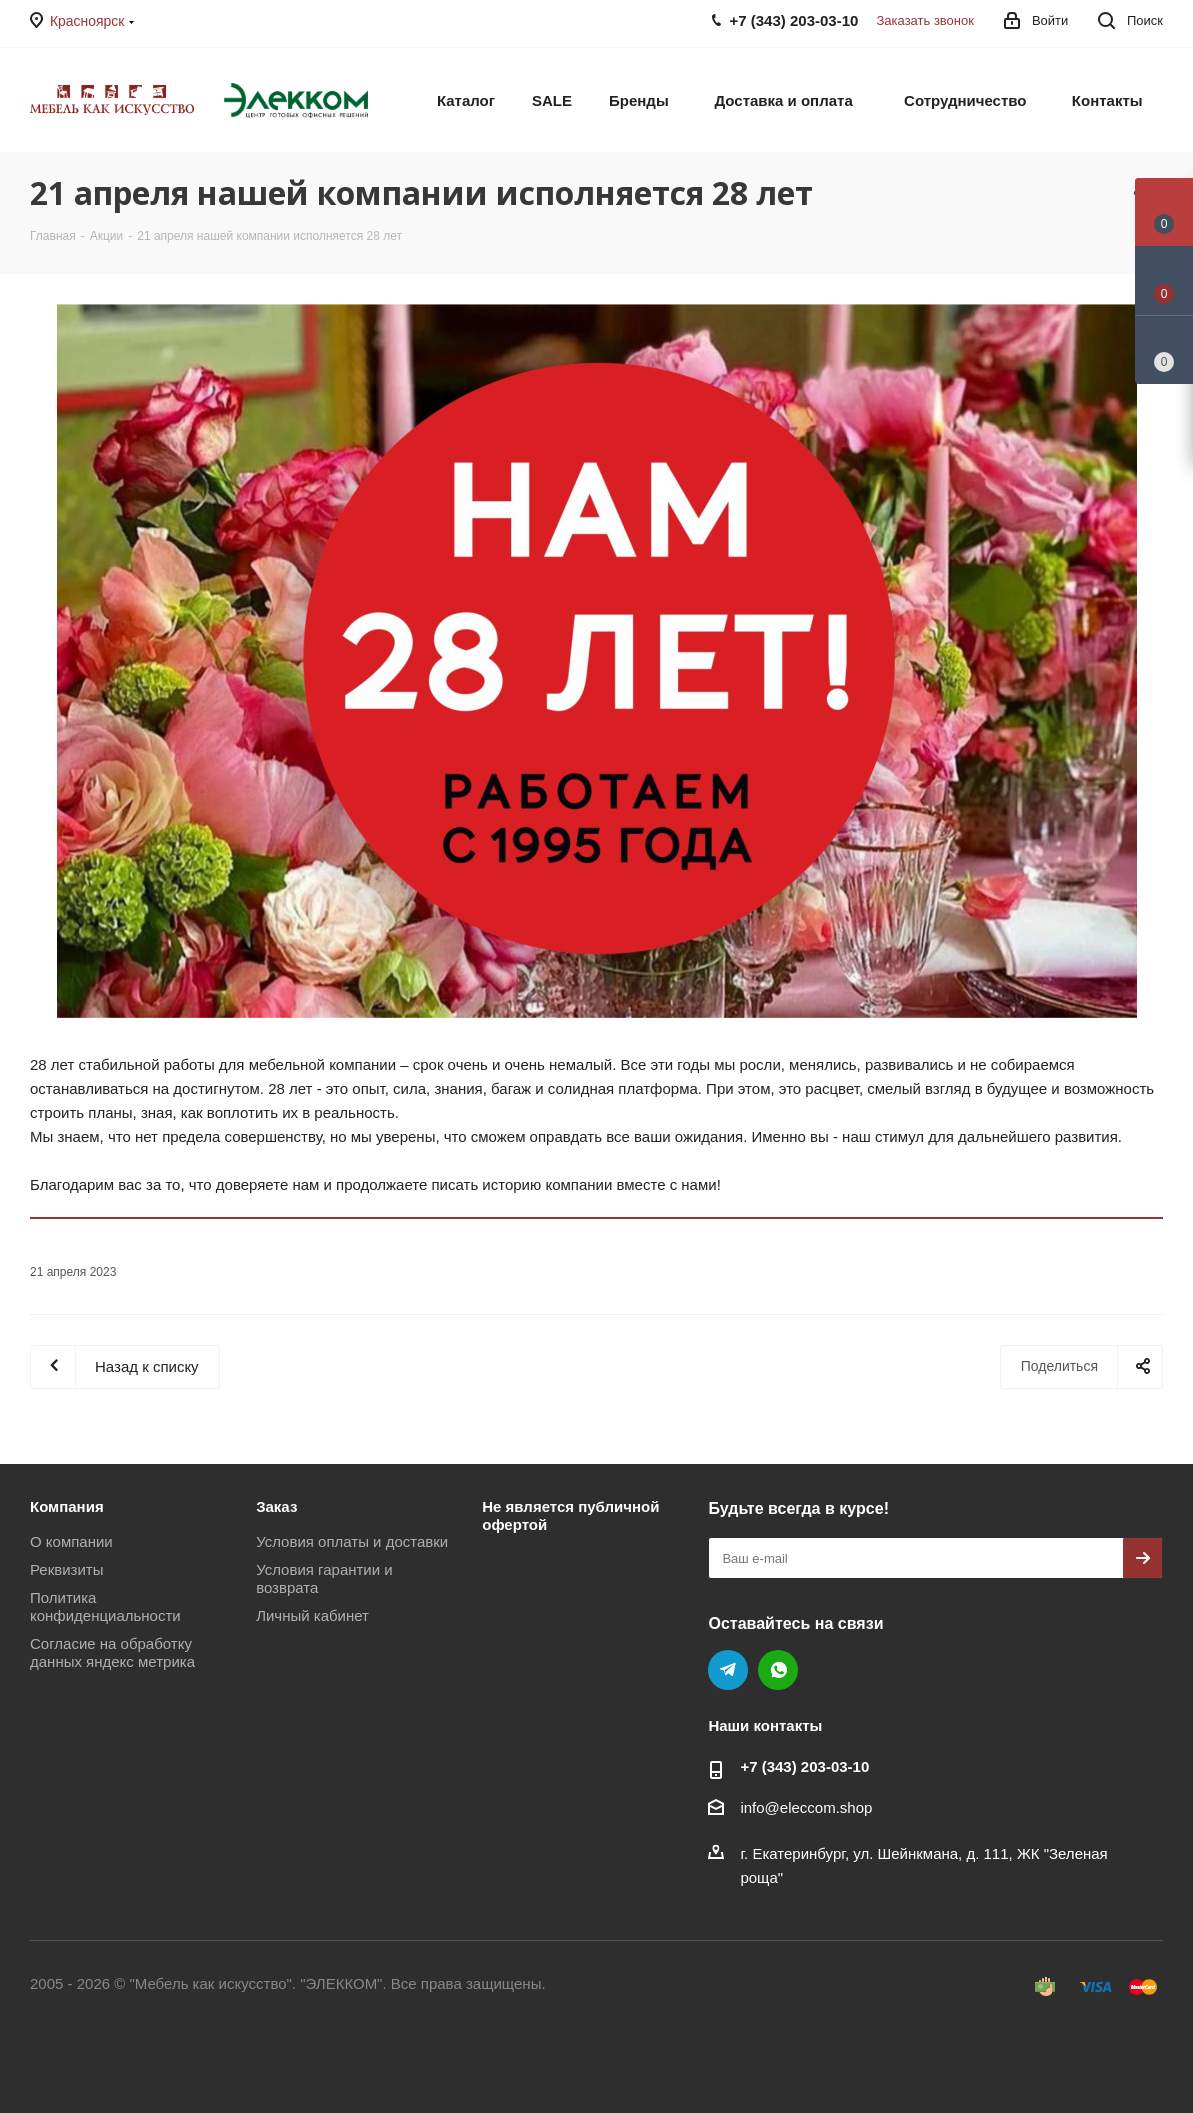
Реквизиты (67, 1569)
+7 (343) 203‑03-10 (804, 1766)
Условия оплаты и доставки (352, 1541)
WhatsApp (778, 1670)
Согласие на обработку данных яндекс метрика (112, 1652)
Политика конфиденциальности (105, 1606)
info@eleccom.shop (806, 1807)
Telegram (728, 1670)
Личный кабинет (312, 1615)
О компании (71, 1541)
